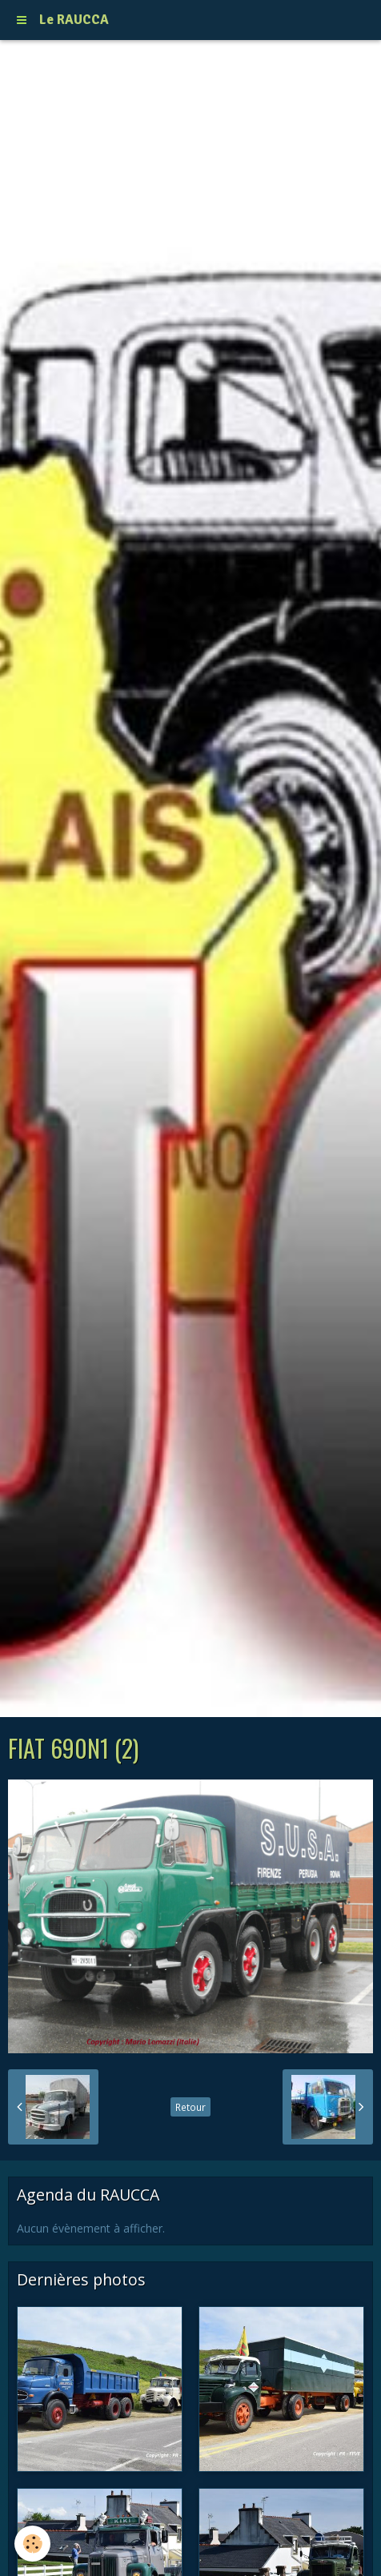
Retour (190, 2107)
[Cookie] (32, 2544)
